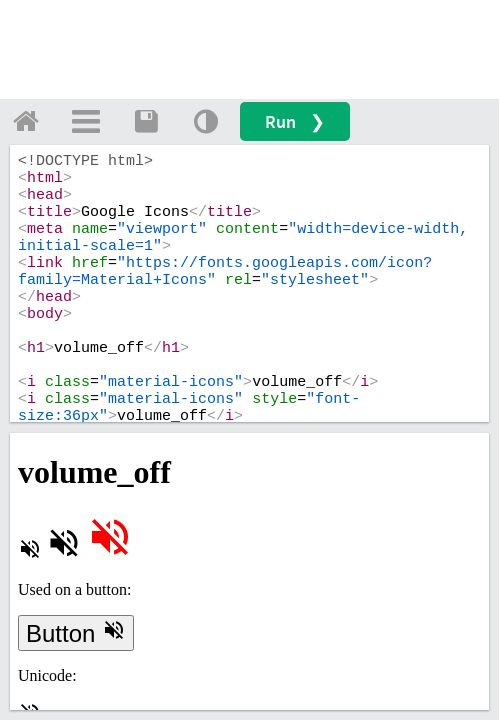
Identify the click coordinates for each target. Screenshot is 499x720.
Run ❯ (295, 121)
